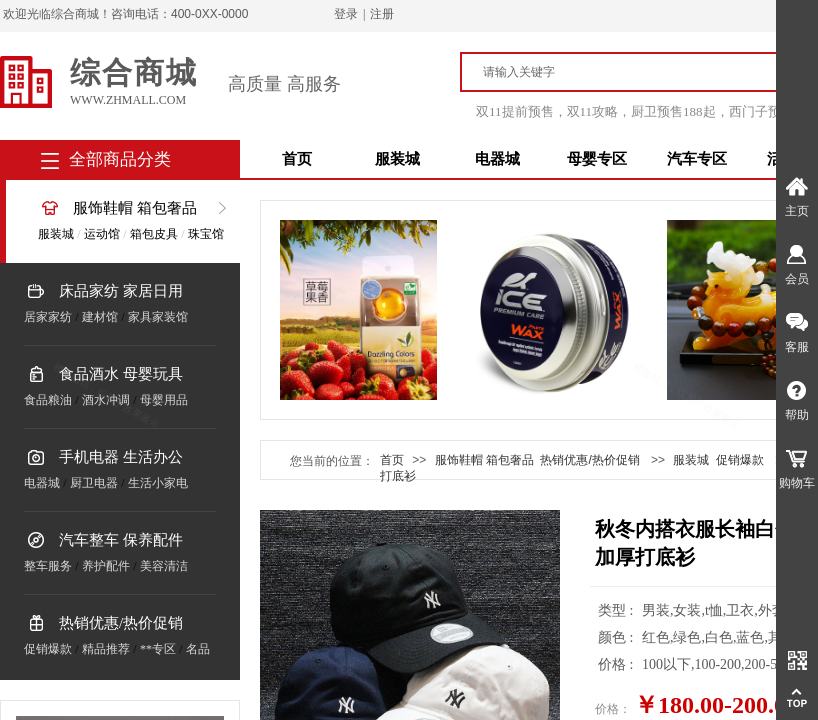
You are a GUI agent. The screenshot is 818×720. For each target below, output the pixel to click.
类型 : (617, 610)
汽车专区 (697, 159)
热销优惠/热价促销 (121, 623)
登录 (346, 14)
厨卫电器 (94, 483)
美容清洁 (164, 566)
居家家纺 (48, 317)
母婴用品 (164, 400)
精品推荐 (106, 649)
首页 (297, 159)
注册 (382, 14)
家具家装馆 (158, 317)
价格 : (617, 664)
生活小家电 (158, 483)
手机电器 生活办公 (121, 457)
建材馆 (100, 317)
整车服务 (48, 566)
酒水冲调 (106, 400)
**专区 (158, 649)
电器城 (497, 159)
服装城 (397, 159)
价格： (613, 709)
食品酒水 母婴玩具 (121, 374)
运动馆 (102, 234)
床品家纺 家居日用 (121, 291)
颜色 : (617, 637)
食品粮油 (48, 400)
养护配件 (106, 566)
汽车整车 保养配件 (121, 540)
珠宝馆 (206, 234)
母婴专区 (597, 159)
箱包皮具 (154, 234)
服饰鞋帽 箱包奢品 (135, 208)
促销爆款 (48, 649)
